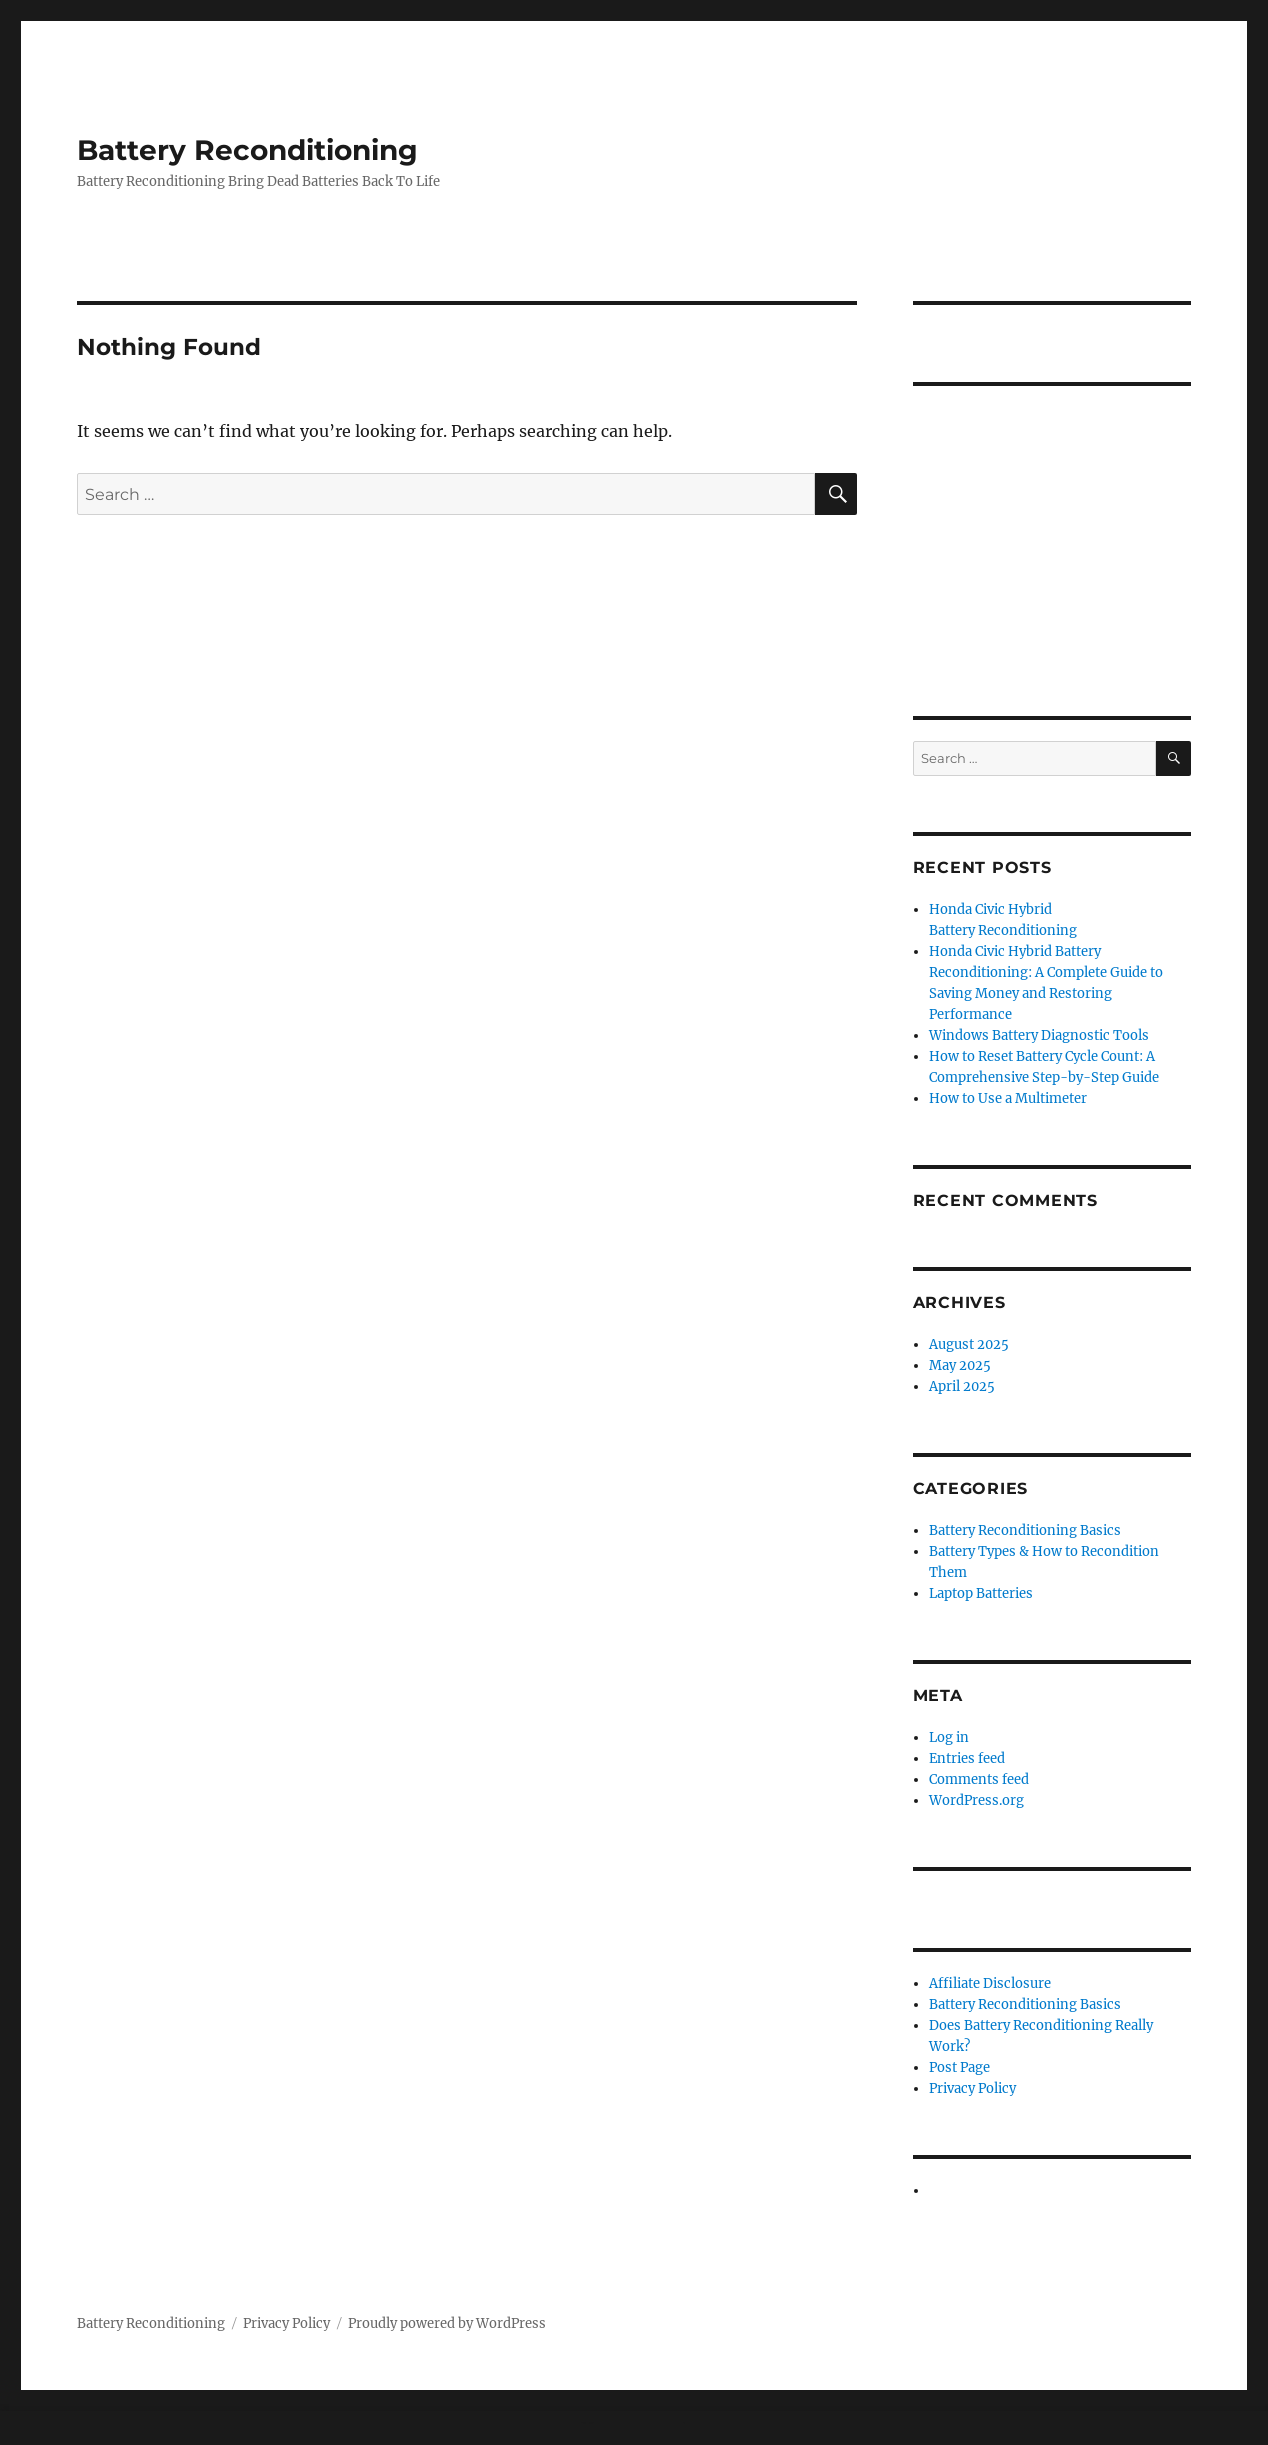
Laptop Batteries (981, 1593)
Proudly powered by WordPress (447, 2323)
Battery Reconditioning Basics (1025, 1530)
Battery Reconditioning (247, 150)
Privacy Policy (972, 2088)
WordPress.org (976, 1800)
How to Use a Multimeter (1008, 1098)
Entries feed (967, 1758)
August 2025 (969, 1344)
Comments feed (979, 1779)
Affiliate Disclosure (990, 1983)
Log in (949, 1737)
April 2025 (962, 1386)
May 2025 (960, 1365)
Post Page (959, 2067)
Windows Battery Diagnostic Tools (1039, 1035)
